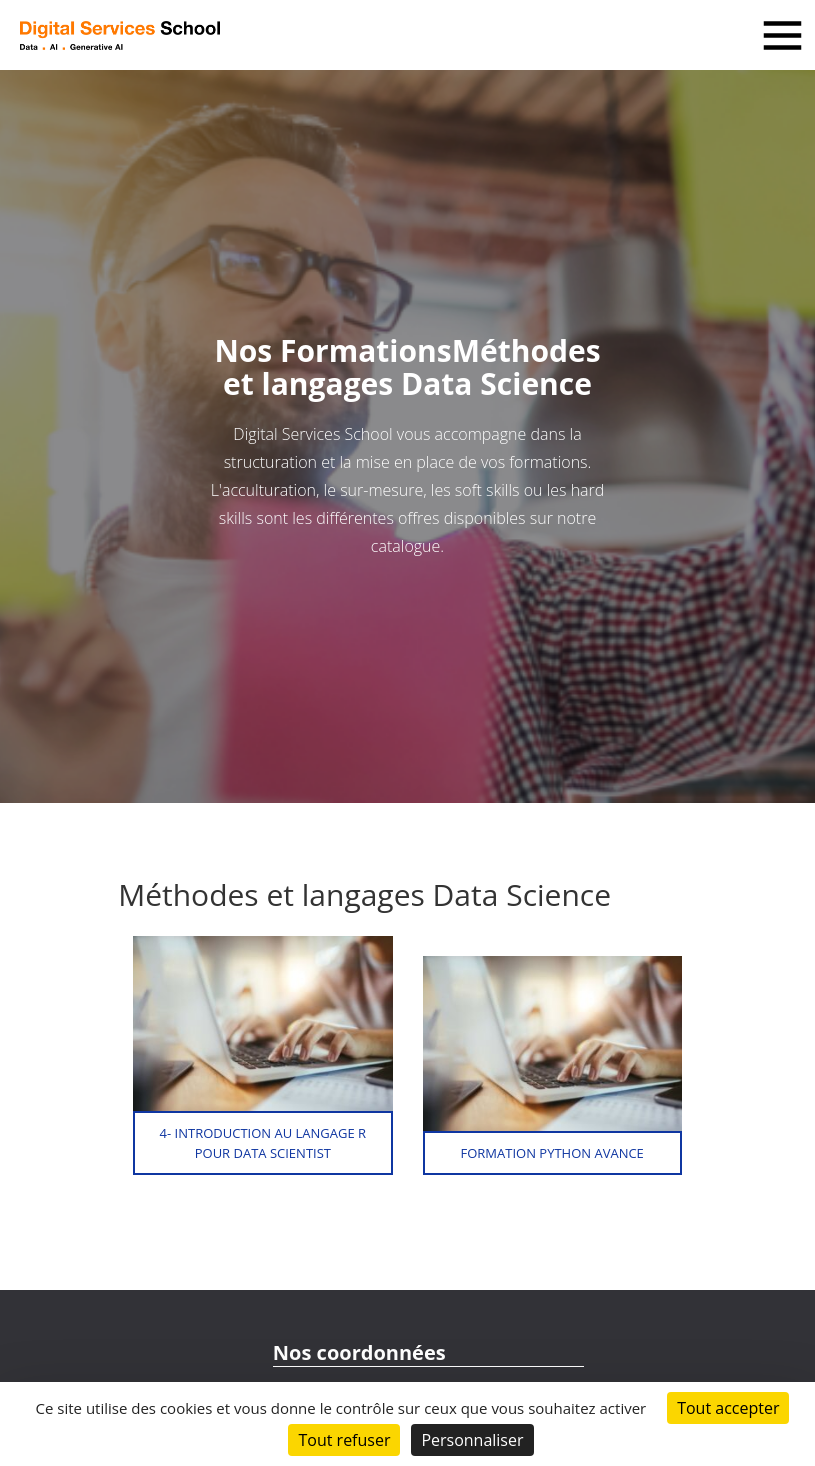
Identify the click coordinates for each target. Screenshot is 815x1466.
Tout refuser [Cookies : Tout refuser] (344, 1440)
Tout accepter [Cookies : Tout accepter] (728, 1408)
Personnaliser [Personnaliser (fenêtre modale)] (472, 1440)
